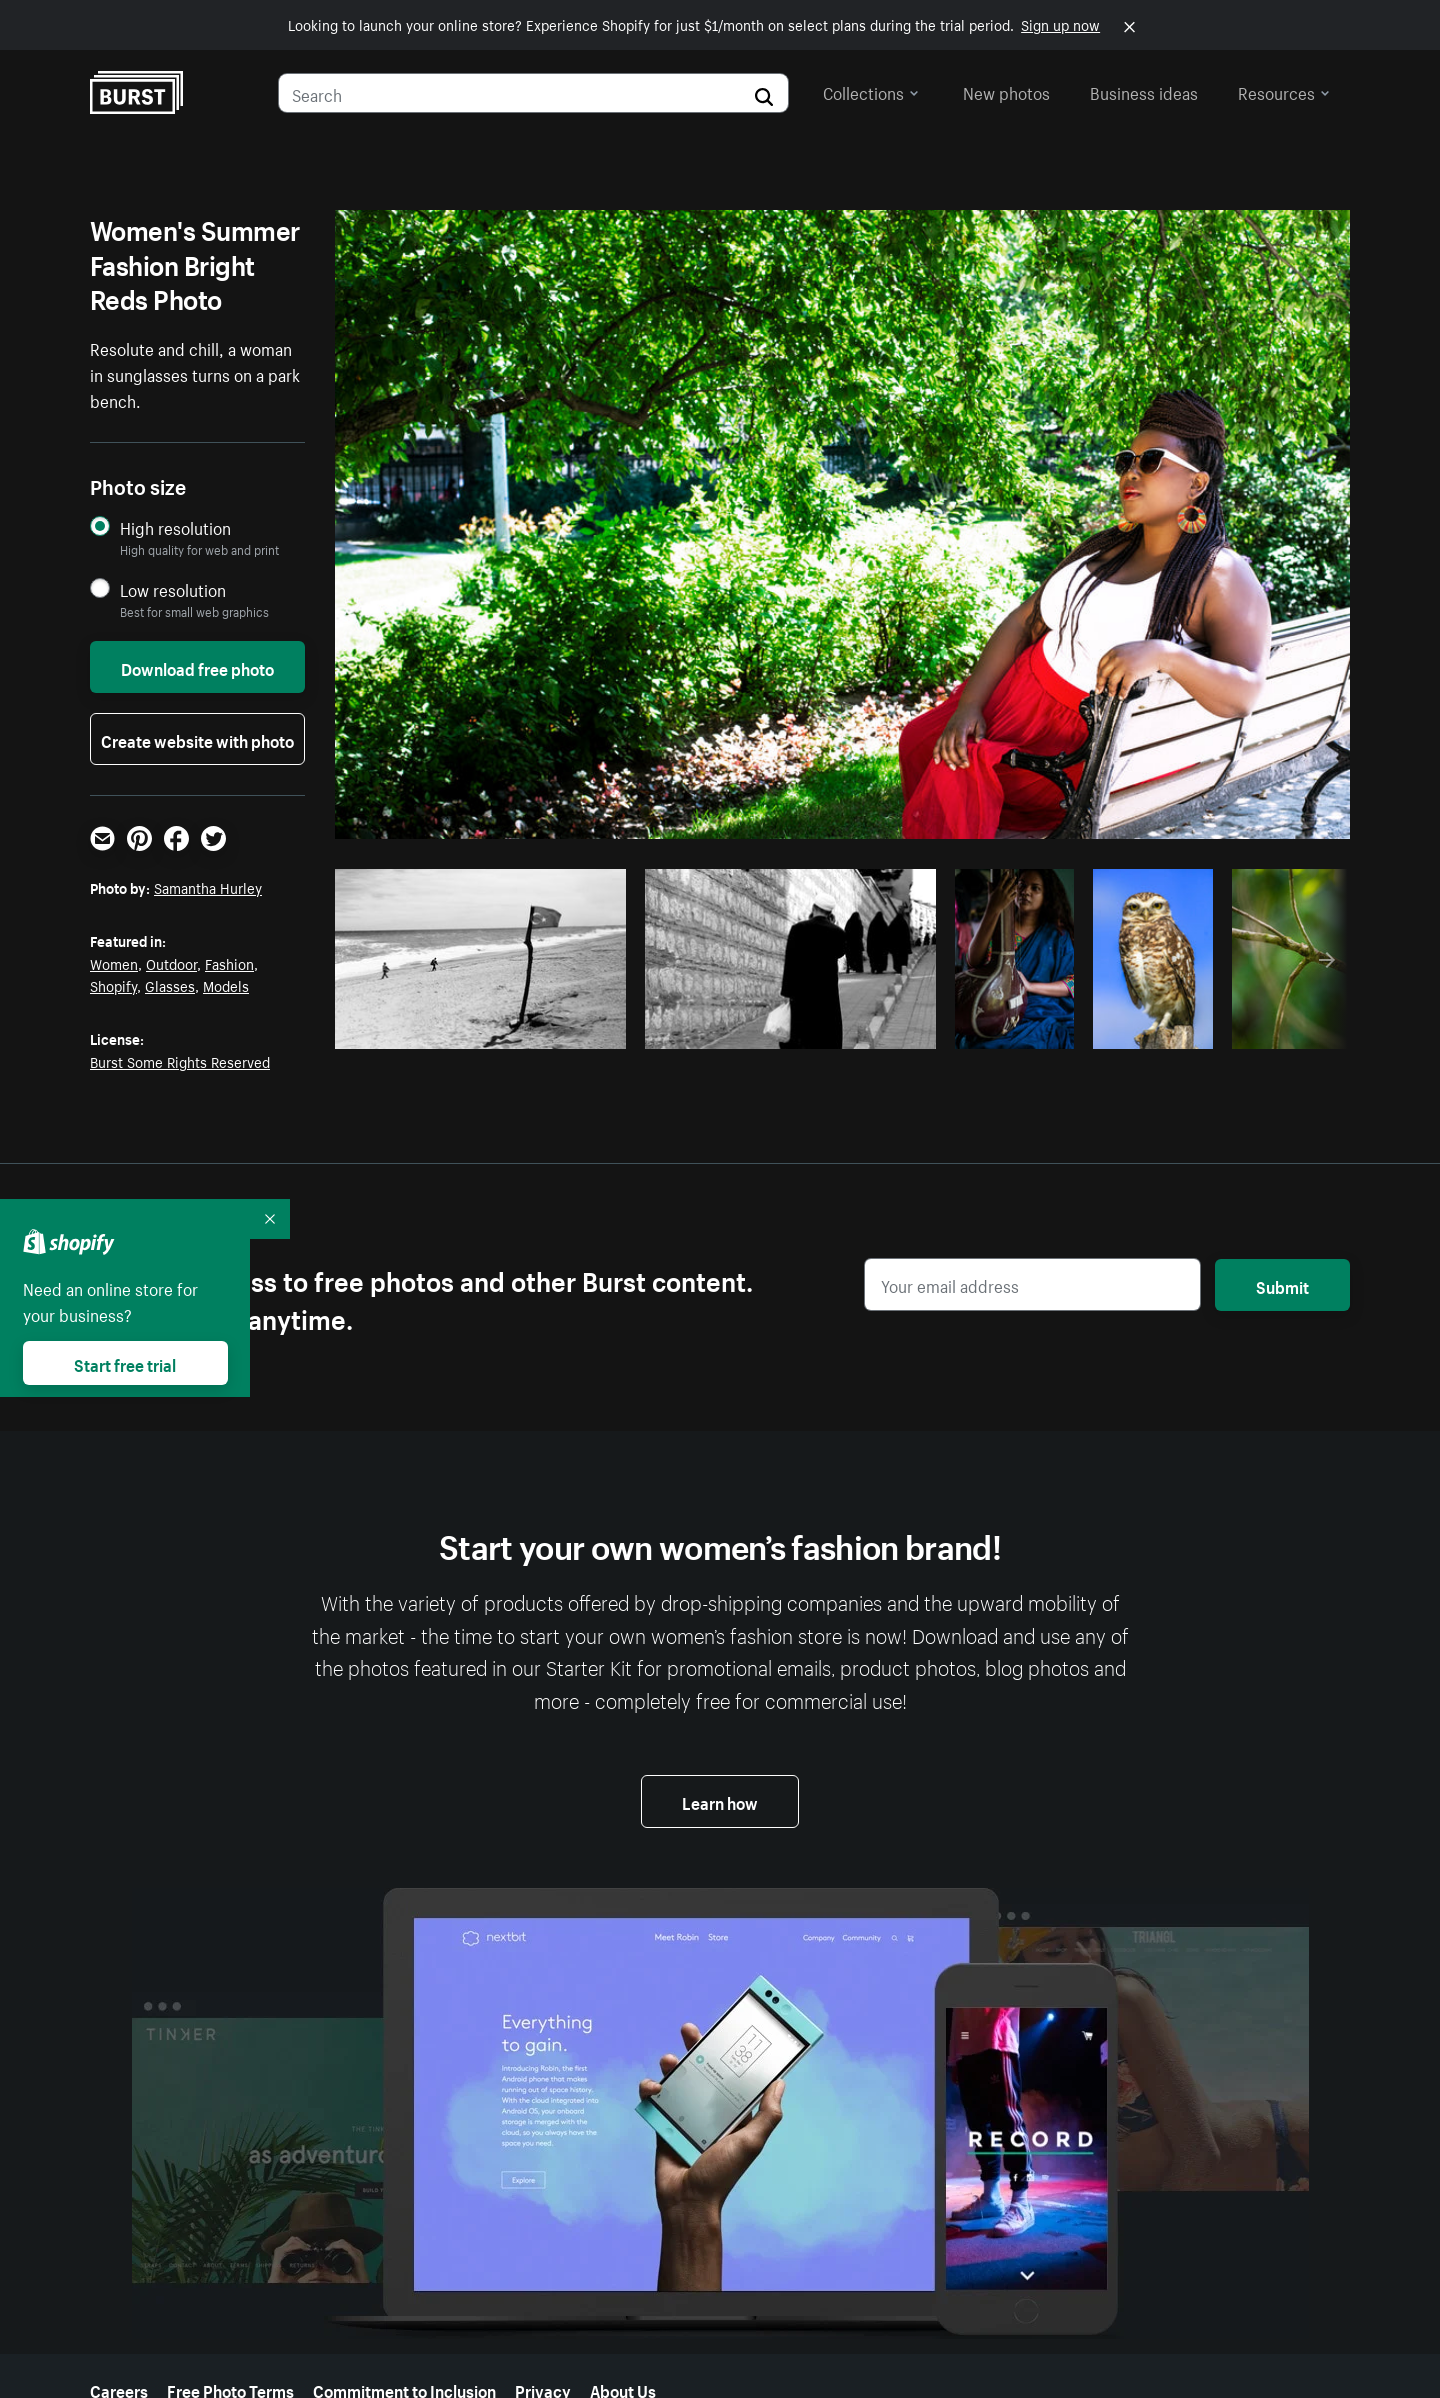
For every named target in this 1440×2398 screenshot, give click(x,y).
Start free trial (125, 1363)
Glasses (170, 985)
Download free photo (197, 667)
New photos (1006, 91)
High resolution (175, 527)
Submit (1282, 1285)
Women (114, 963)
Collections (871, 91)
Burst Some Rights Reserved (180, 1061)
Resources (1284, 91)
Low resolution (173, 589)
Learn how (720, 1801)
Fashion (229, 963)
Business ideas (1144, 91)
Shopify (113, 985)
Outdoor (171, 963)
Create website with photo (197, 739)
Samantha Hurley (208, 887)
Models (226, 985)
